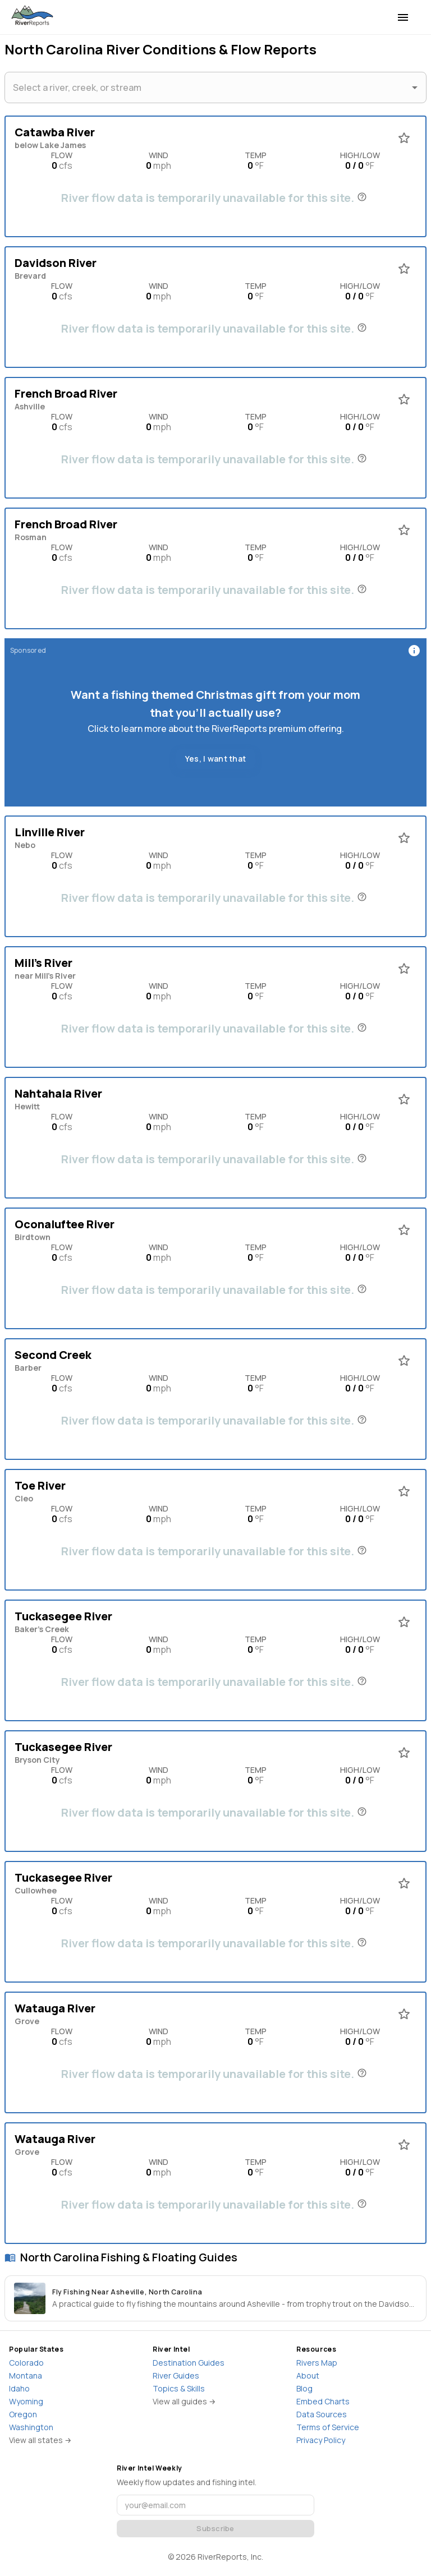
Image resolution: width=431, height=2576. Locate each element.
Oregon (23, 2414)
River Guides (176, 2375)
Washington (31, 2427)
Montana (25, 2375)
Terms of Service (327, 2427)
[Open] (415, 87)
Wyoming (26, 2401)
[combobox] (207, 87)
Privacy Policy (320, 2440)
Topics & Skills (179, 2388)
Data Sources (321, 2414)
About (307, 2375)
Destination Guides (188, 2362)
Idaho (19, 2388)
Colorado (26, 2362)
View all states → (40, 2440)
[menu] (403, 17)
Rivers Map (316, 2362)
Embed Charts (323, 2401)
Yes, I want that (215, 759)
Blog (304, 2388)
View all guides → (184, 2401)
